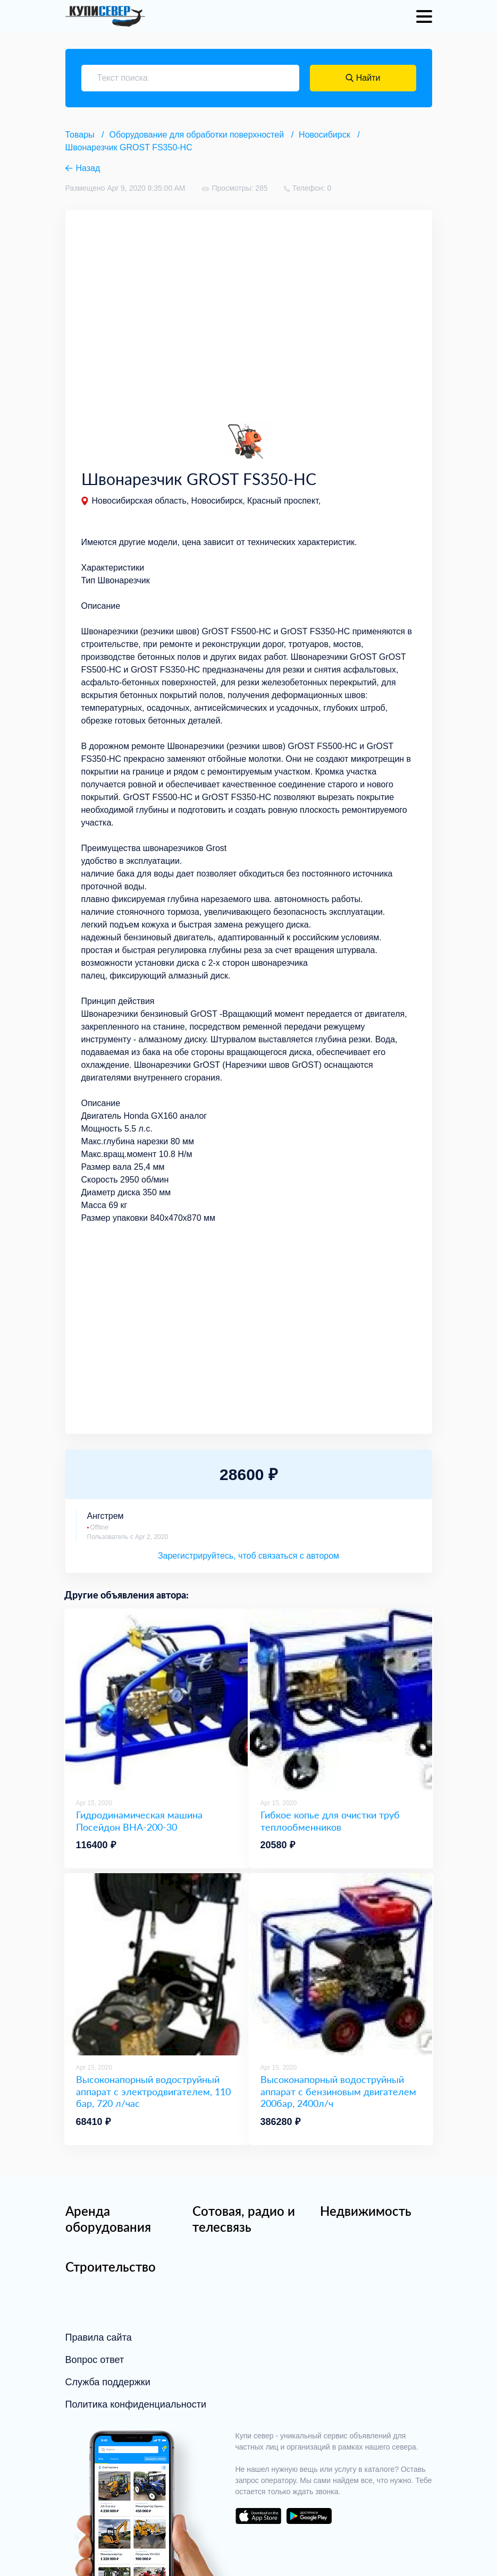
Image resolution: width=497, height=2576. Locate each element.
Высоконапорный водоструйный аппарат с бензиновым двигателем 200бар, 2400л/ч (338, 2091)
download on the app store (258, 2516)
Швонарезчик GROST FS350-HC (128, 147)
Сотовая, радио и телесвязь (243, 2218)
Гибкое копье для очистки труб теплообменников (330, 1821)
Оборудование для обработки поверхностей (196, 134)
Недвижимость (365, 2210)
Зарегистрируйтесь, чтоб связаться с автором (248, 1555)
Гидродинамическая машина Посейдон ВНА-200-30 (139, 1821)
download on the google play (309, 2516)
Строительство (110, 2266)
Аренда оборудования (108, 2218)
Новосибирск (324, 134)
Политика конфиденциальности (136, 2404)
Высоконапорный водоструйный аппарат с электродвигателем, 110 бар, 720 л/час (153, 2091)
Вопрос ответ (94, 2359)
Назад (88, 168)
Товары (80, 134)
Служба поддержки (107, 2382)
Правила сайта (98, 2337)
